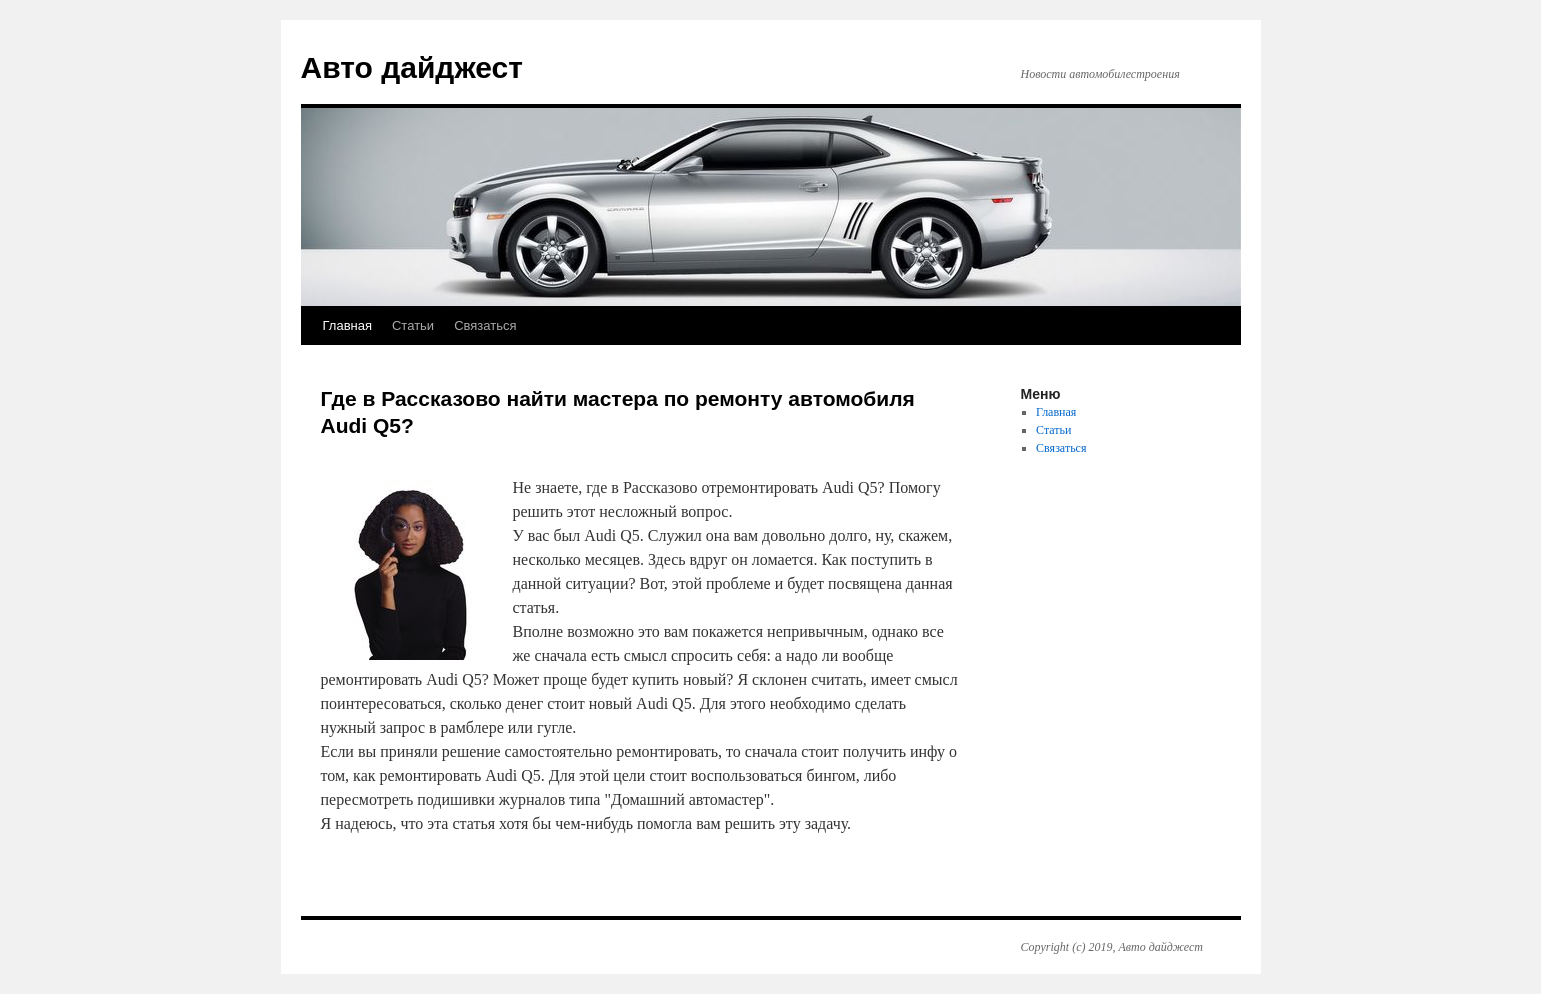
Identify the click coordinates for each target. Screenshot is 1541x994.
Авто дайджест (412, 67)
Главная (347, 325)
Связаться (485, 325)
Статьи (413, 325)
